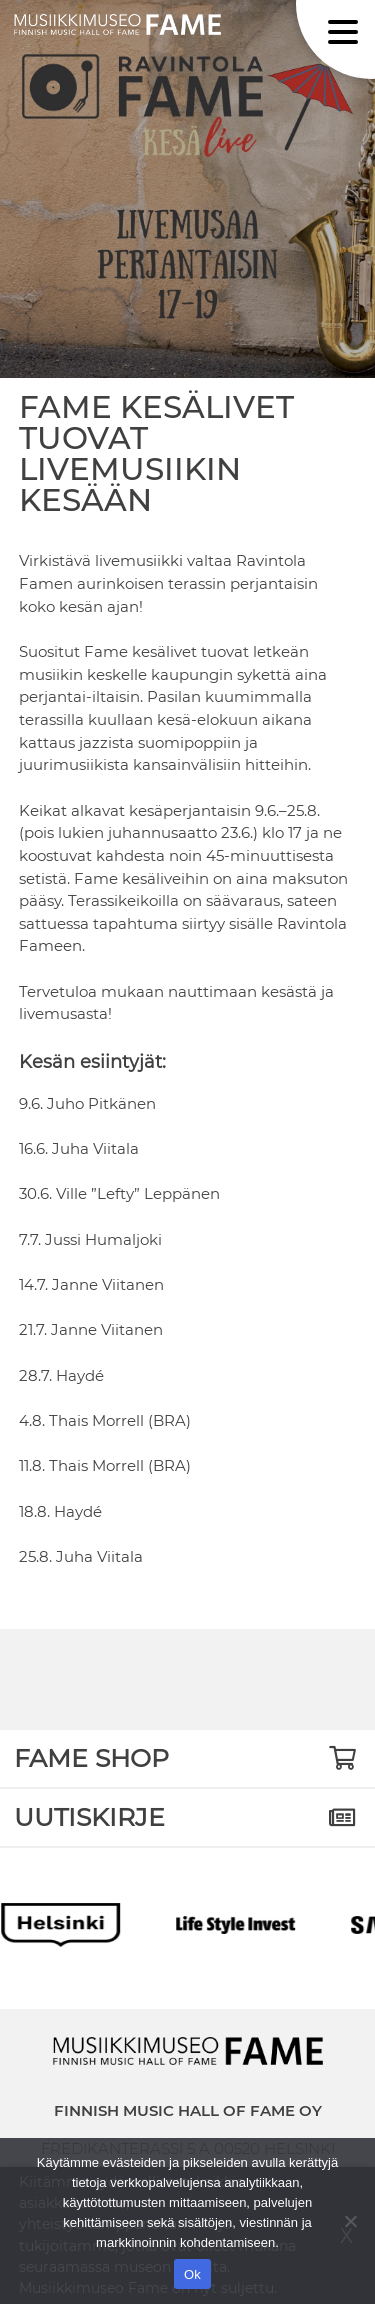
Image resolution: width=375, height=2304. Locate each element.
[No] (350, 2221)
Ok (192, 2274)
